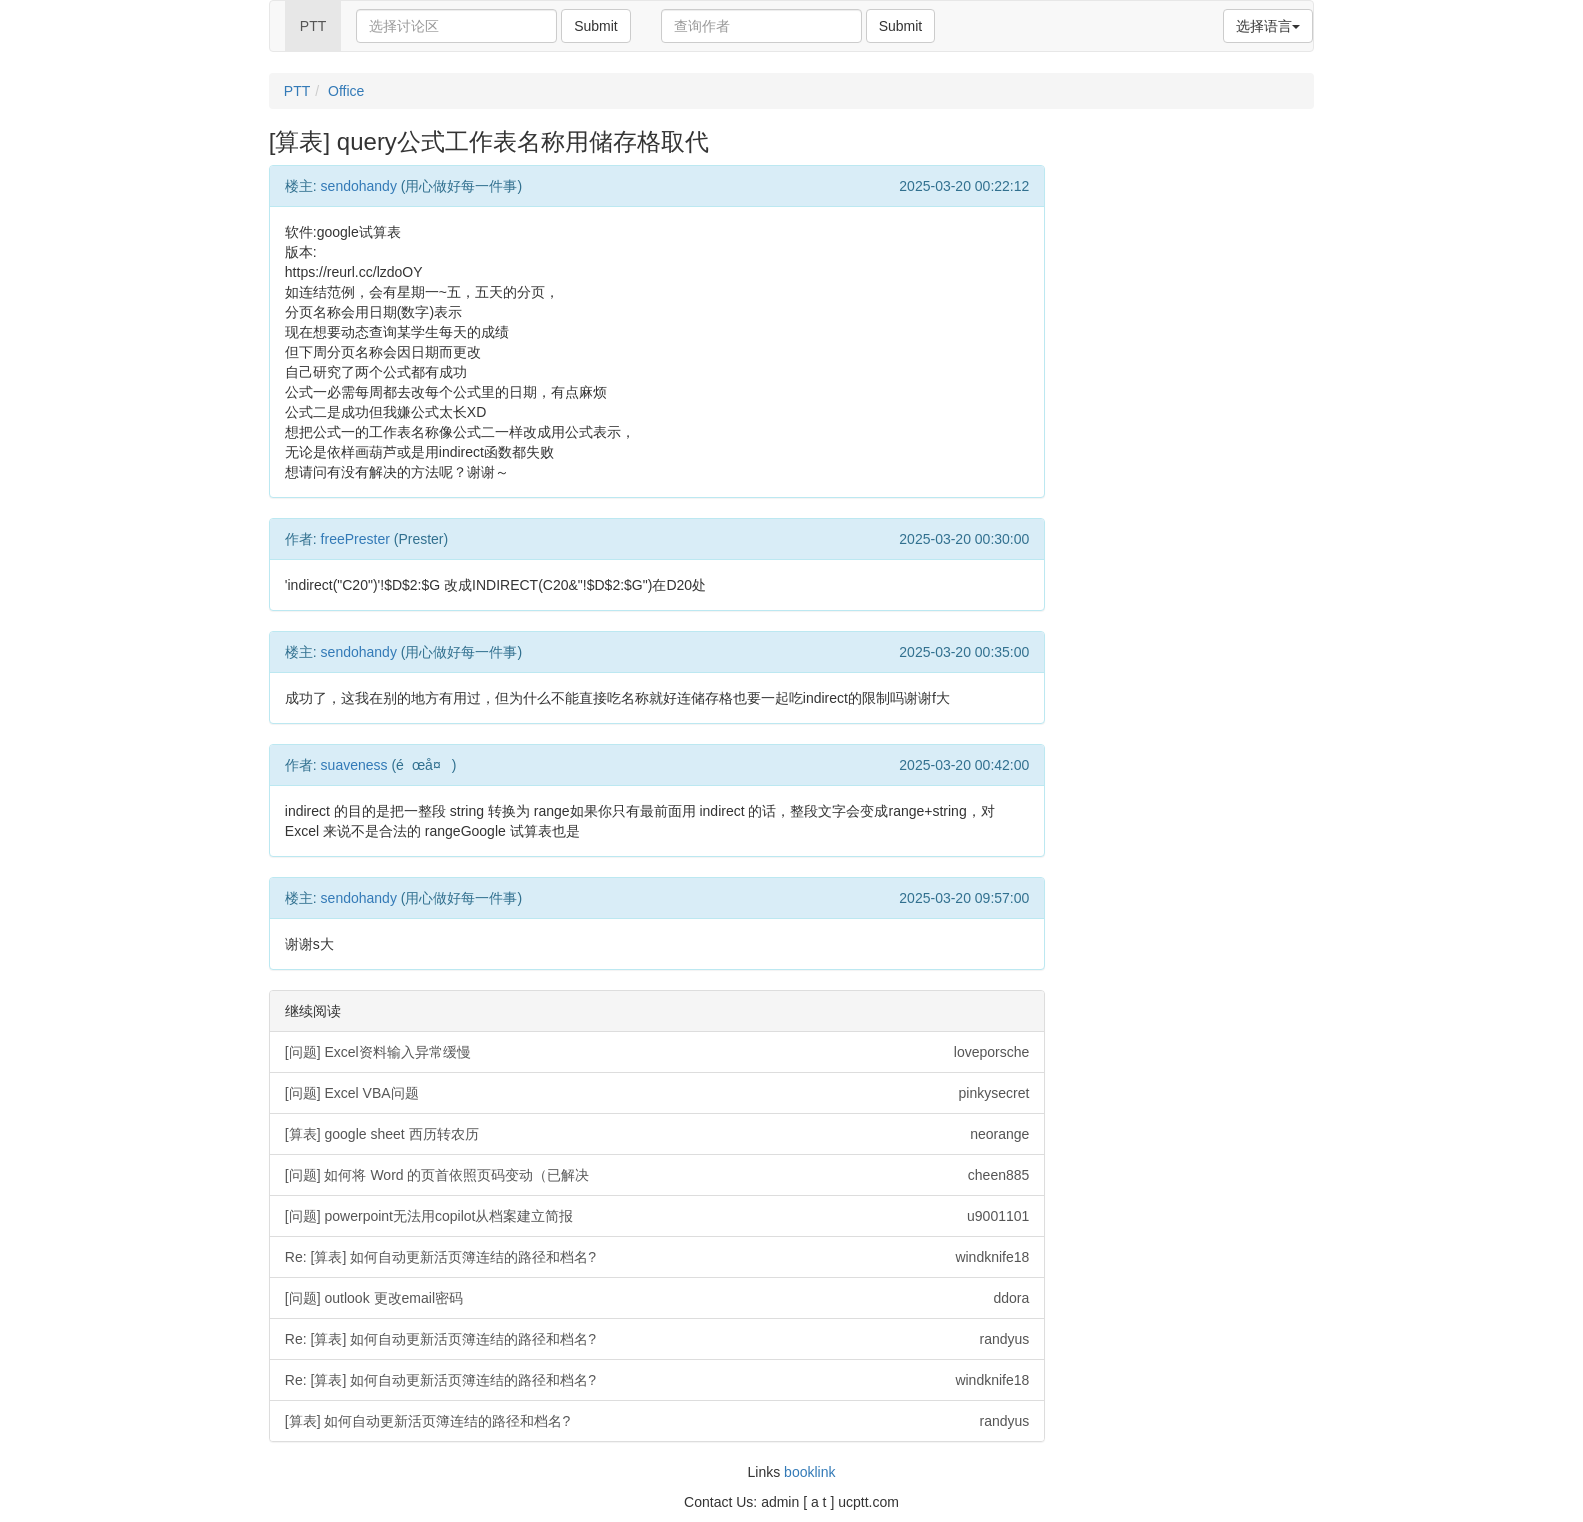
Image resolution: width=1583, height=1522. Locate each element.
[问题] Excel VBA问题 (657, 1093)
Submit (596, 26)
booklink (809, 1472)
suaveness (354, 765)
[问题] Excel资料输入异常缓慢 (657, 1052)
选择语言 (1268, 26)
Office (346, 91)
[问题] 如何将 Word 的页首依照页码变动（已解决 (657, 1175)
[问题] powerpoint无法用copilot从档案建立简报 (657, 1216)
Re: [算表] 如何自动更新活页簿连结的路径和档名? (657, 1257)
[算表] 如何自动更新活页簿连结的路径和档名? (657, 1421)
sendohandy (359, 186)
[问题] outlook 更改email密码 (657, 1298)
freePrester (355, 539)
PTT (313, 26)
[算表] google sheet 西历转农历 (657, 1134)
